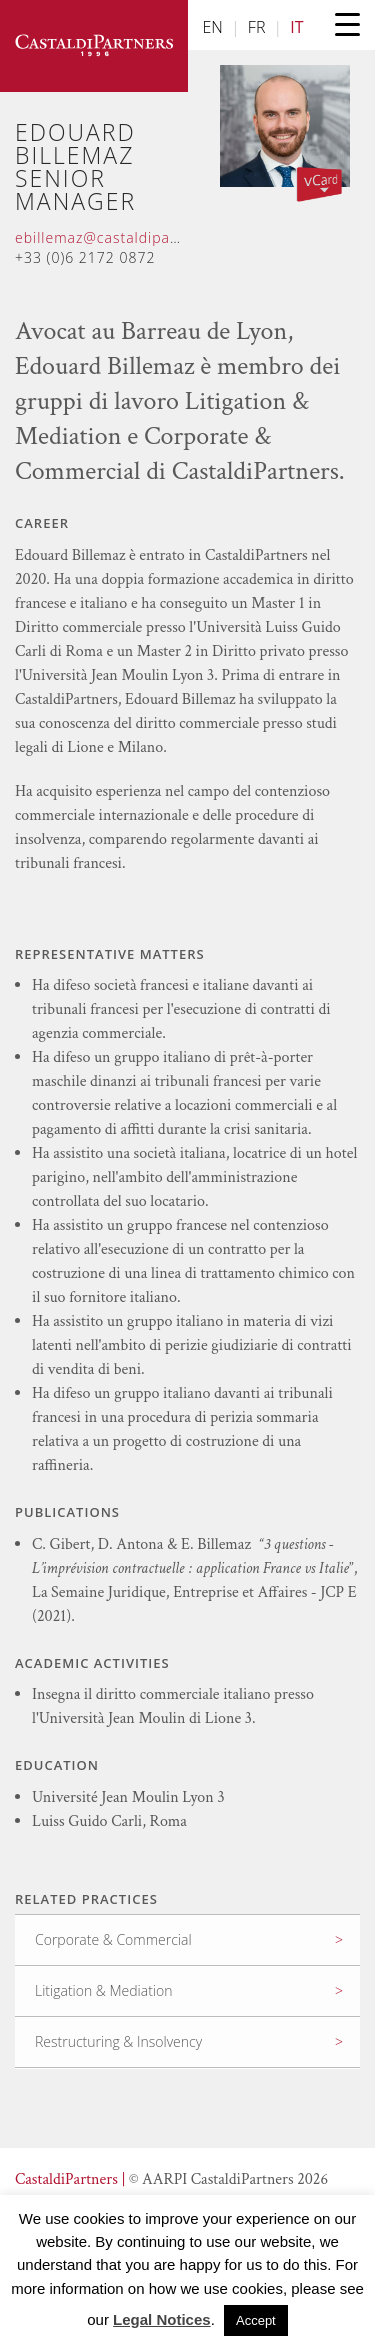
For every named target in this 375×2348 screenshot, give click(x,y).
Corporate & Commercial (113, 1939)
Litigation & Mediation (103, 1990)
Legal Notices (162, 2319)
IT (296, 27)
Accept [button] (256, 2320)
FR (257, 27)
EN (213, 27)
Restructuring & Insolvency (118, 2041)
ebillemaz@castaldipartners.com (132, 237)
